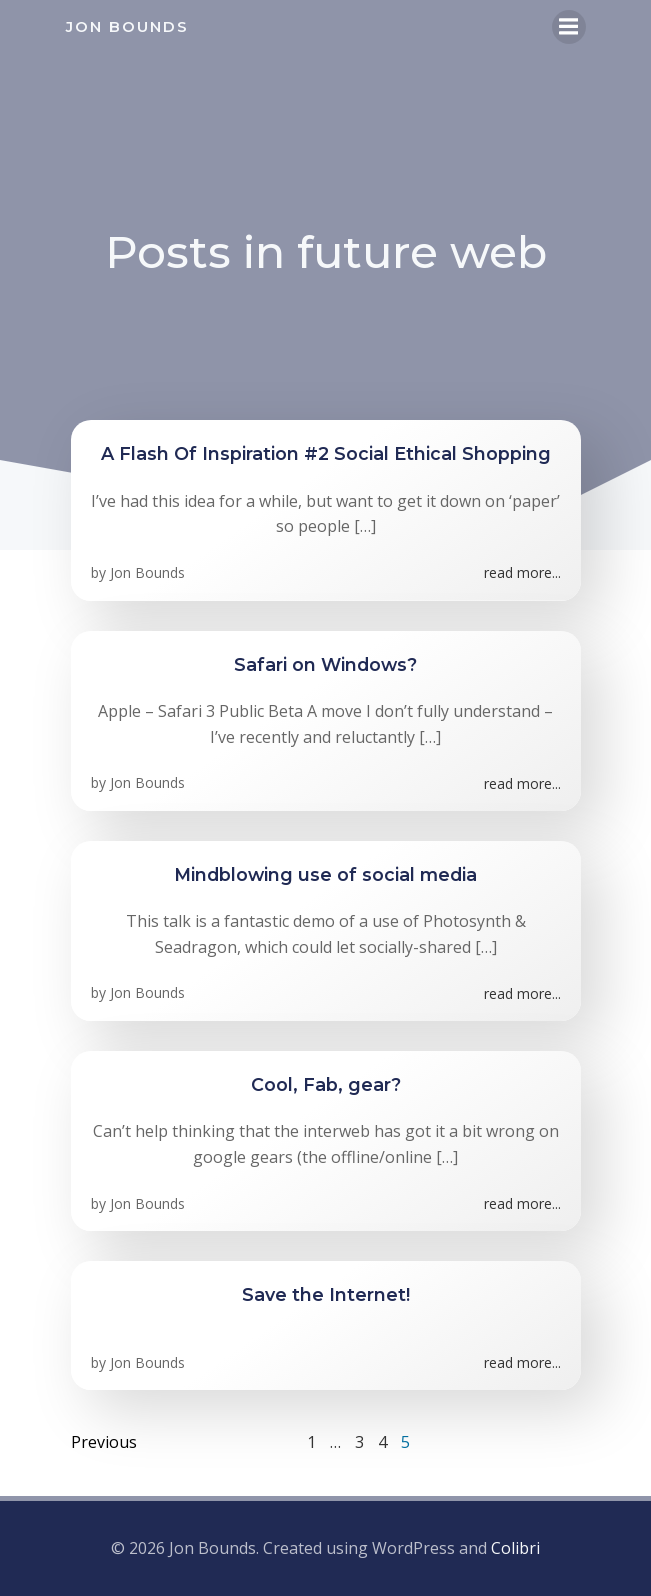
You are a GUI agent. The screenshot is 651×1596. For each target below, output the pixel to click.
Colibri (515, 1548)
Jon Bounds (147, 572)
